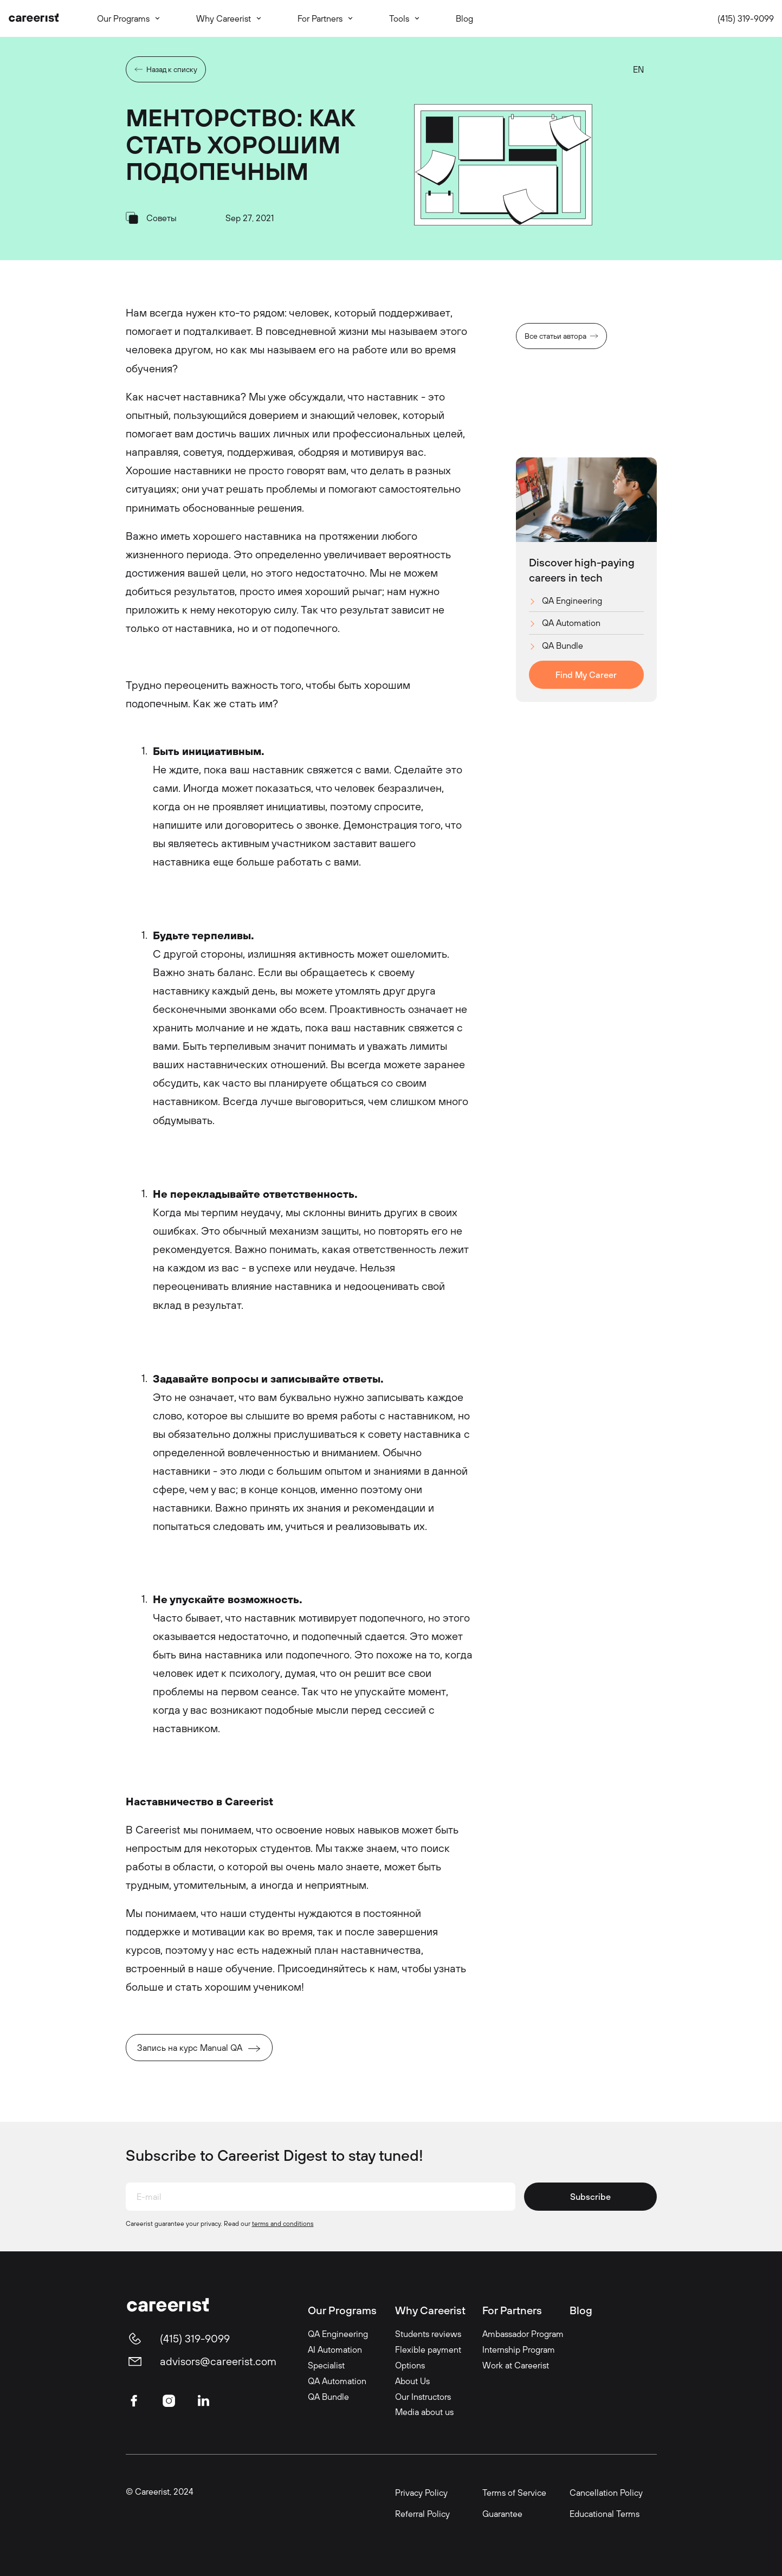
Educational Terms (604, 2513)
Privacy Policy (421, 2492)
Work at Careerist (515, 2365)
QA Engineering (572, 600)
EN (638, 69)
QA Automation (571, 622)
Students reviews (428, 2333)
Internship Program (518, 2349)
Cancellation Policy (606, 2492)
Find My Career (586, 674)
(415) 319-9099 (746, 18)
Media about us (424, 2411)
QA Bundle (562, 645)
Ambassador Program (523, 2333)
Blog (581, 2310)
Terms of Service (514, 2492)
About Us (412, 2380)
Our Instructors (423, 2396)
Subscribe (590, 2196)
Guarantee (502, 2513)
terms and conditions (283, 2223)
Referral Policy (422, 2513)
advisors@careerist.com (218, 2361)
